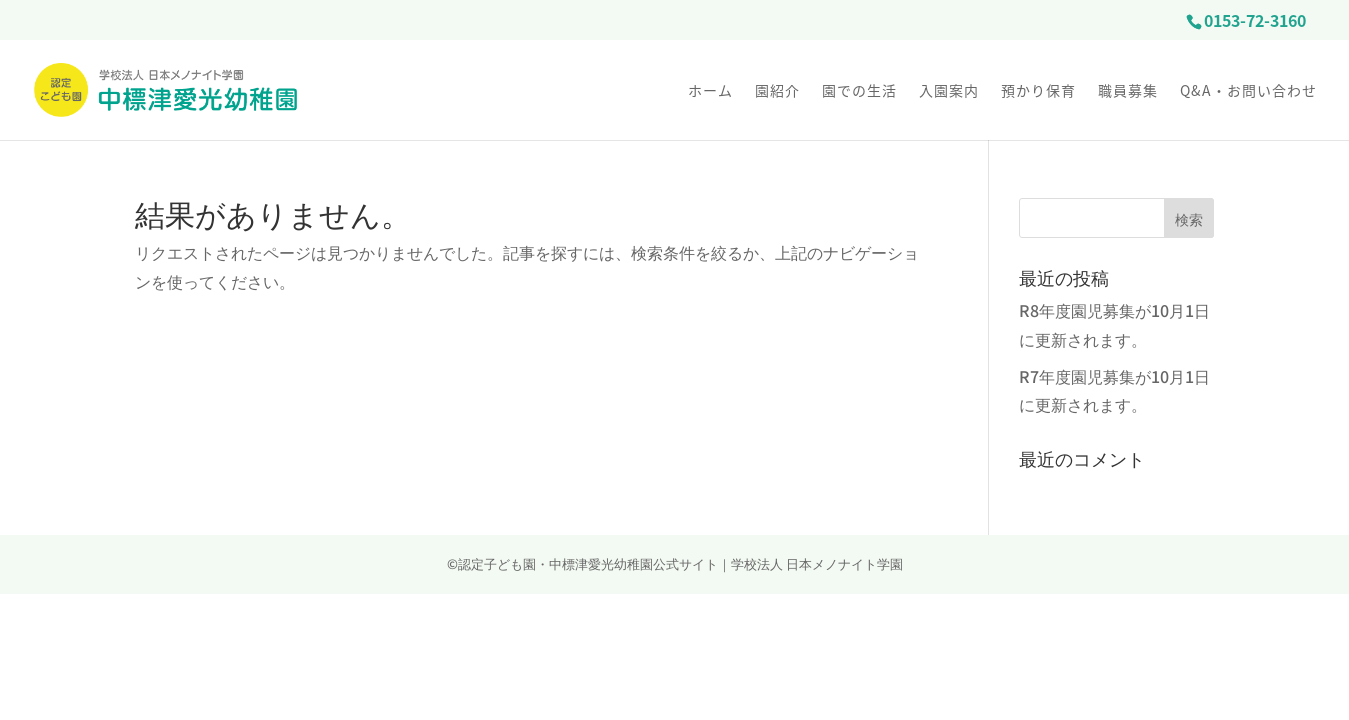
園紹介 (777, 91)
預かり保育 (1038, 91)
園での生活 (859, 91)
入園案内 (949, 91)
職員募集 (1128, 91)
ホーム (710, 91)
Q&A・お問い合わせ (1248, 91)
